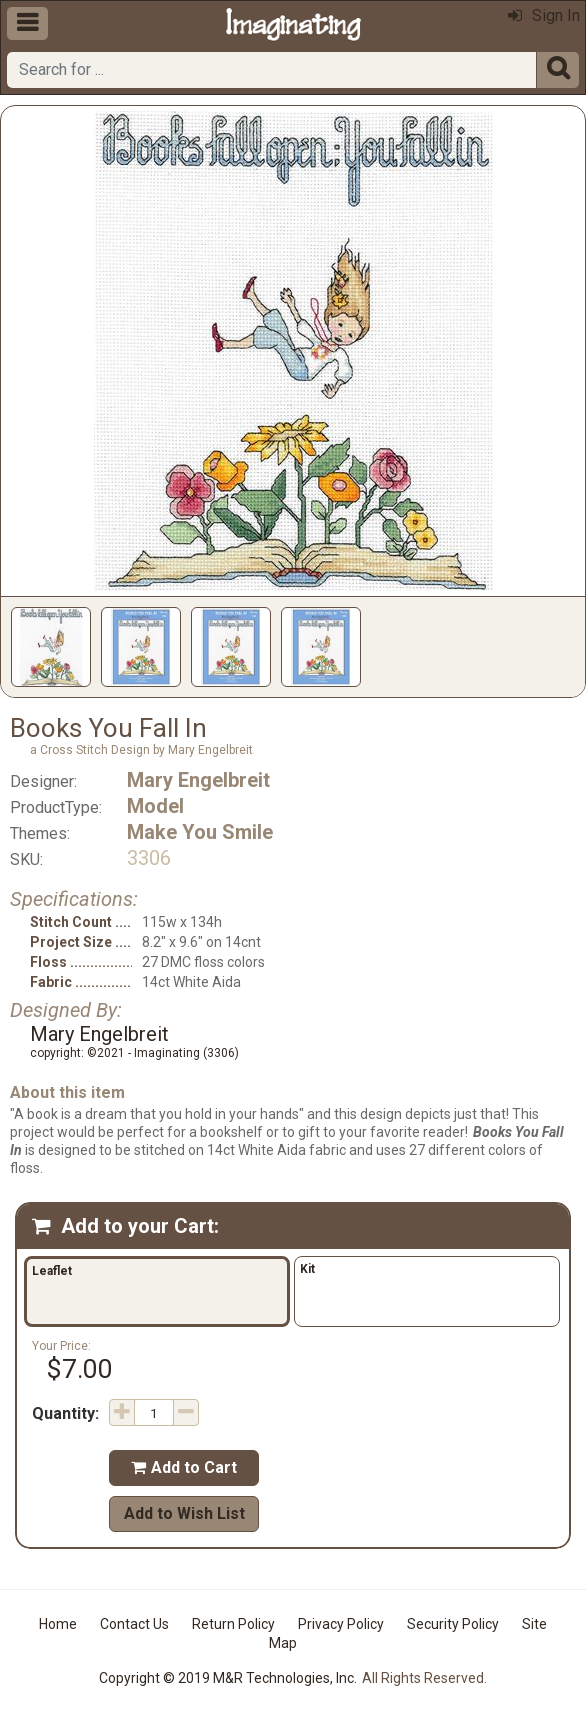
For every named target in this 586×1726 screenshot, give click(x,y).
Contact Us (134, 1624)
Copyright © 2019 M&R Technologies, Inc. (228, 1678)
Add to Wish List (184, 1513)
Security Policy (453, 1624)
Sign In (544, 15)
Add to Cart (184, 1467)
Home (58, 1624)
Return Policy (233, 1624)
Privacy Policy (341, 1624)
